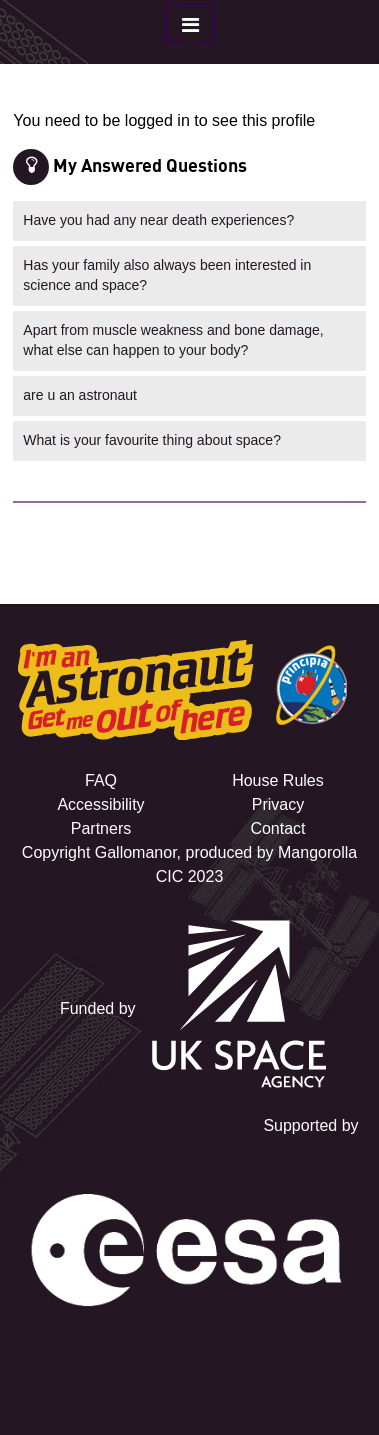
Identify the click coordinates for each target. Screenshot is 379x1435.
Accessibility (100, 804)
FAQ (101, 780)
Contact (277, 828)
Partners (101, 828)
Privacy (278, 804)
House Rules (278, 780)
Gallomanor (136, 852)
